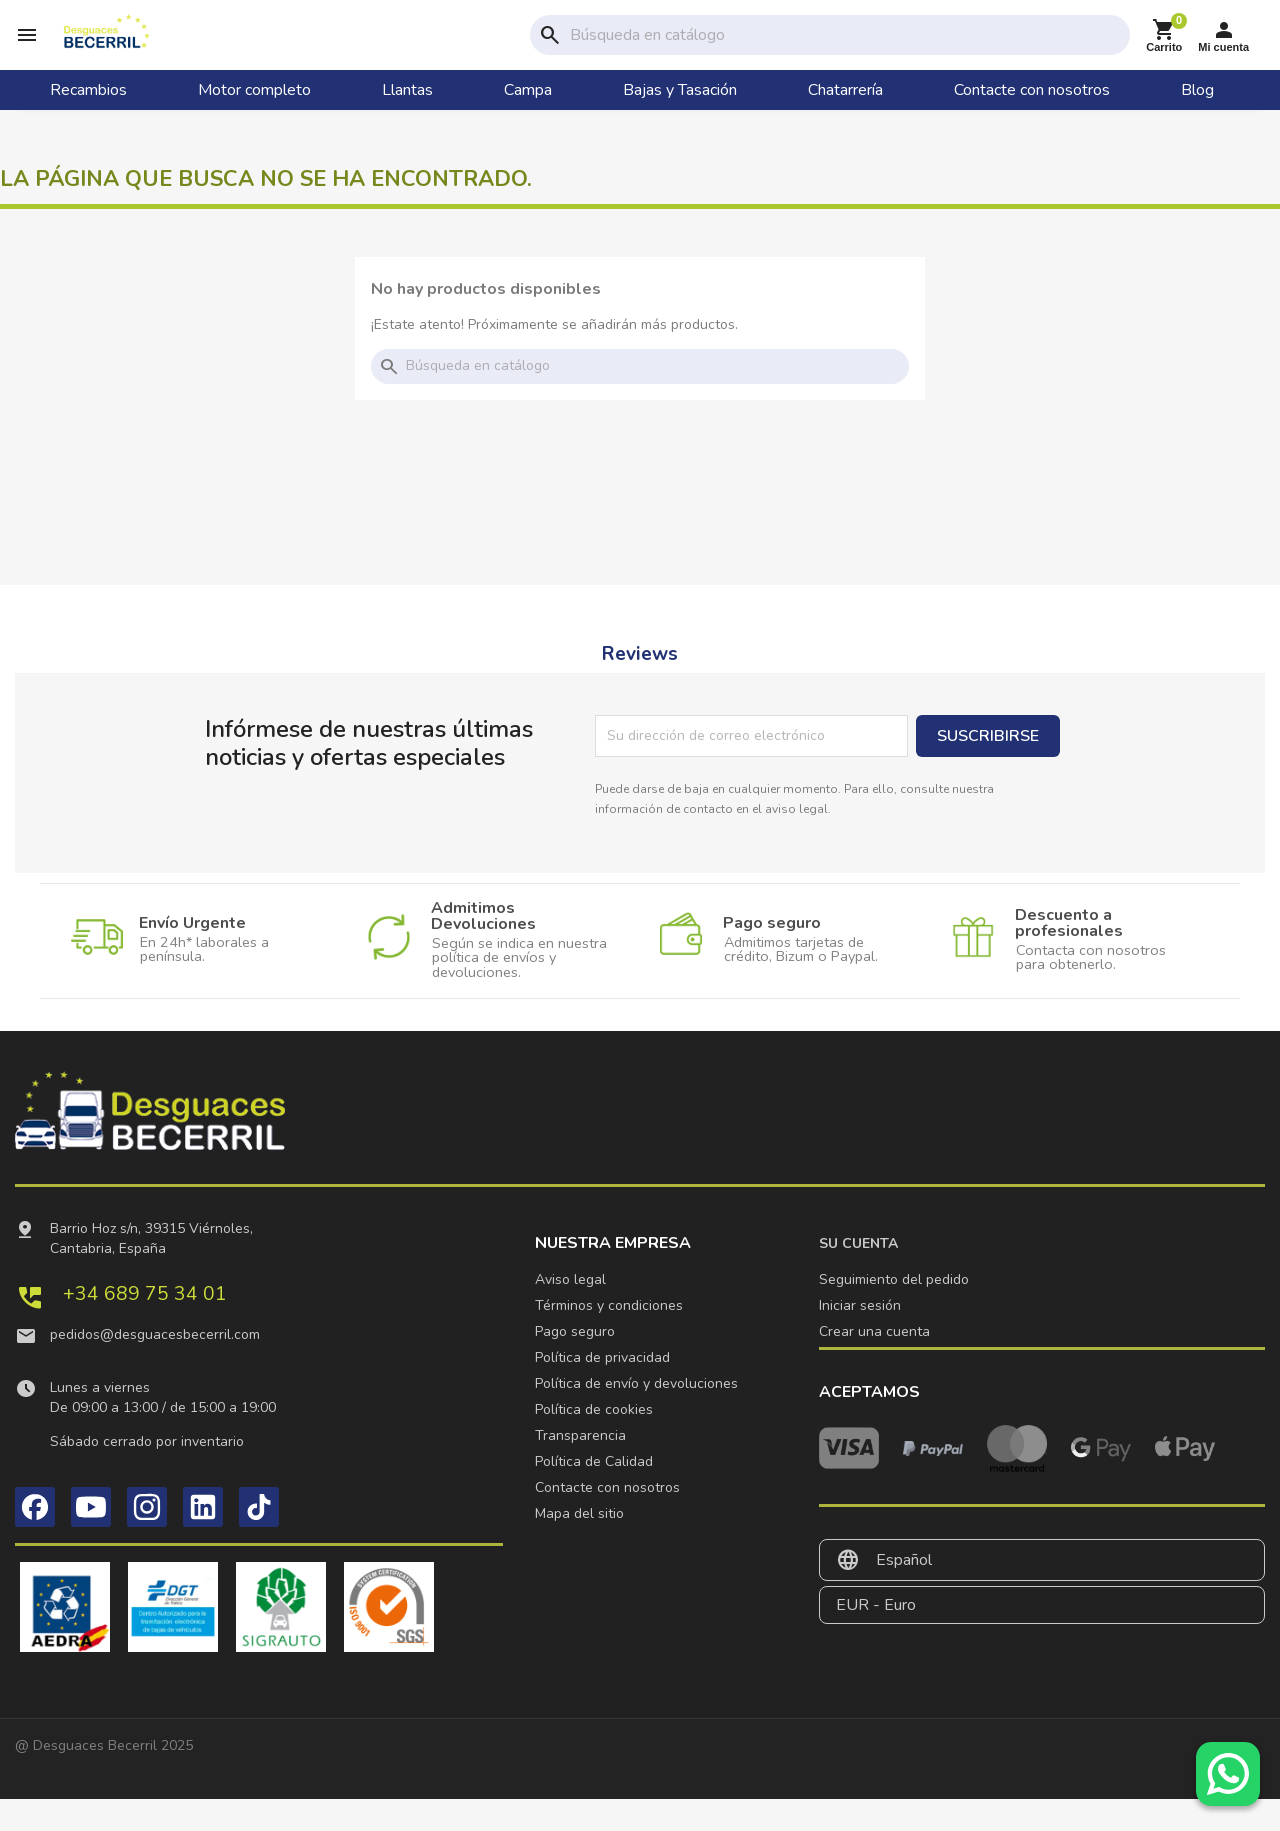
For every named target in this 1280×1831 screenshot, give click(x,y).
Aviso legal (570, 1311)
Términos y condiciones (609, 1337)
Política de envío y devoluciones (636, 1415)
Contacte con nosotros (607, 1519)
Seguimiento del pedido (894, 1311)
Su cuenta (858, 1275)
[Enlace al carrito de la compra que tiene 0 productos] (1164, 51)
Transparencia (580, 1467)
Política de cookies (594, 1441)
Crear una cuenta (874, 1363)
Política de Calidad (594, 1493)
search (550, 51)
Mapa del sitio (579, 1545)
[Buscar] (846, 51)
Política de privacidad (602, 1389)
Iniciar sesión (860, 1337)
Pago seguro (575, 1363)
